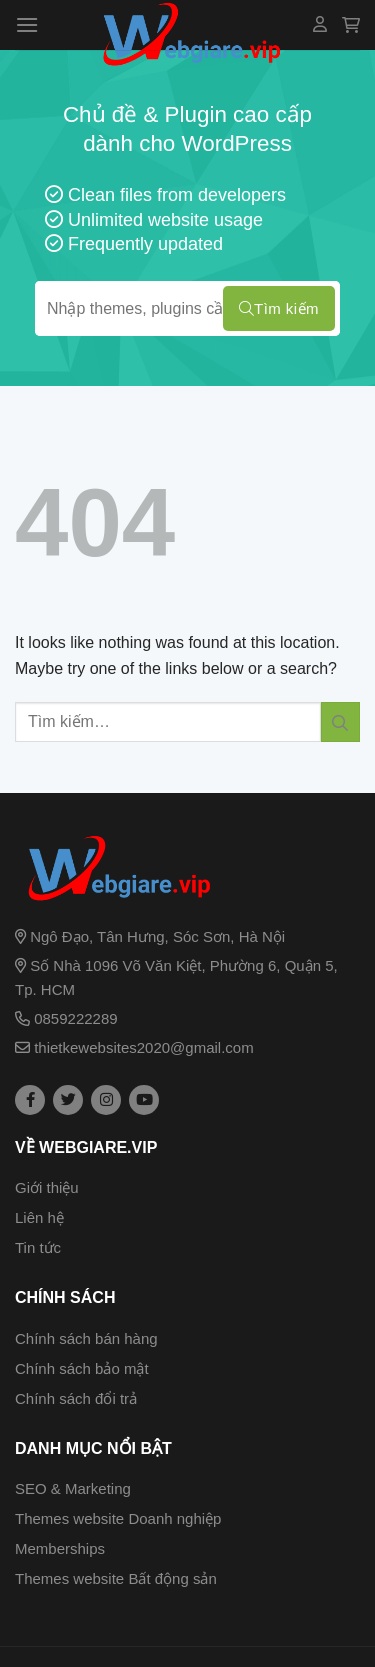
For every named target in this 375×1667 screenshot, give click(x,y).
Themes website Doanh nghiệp (118, 1518)
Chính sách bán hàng (86, 1338)
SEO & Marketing (73, 1488)
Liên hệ (39, 1217)
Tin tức (38, 1247)
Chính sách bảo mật (82, 1368)
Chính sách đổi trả (76, 1398)
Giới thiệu (47, 1187)
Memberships (60, 1548)
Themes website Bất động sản (116, 1578)
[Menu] (27, 24)
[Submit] (340, 721)
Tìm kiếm (279, 309)
